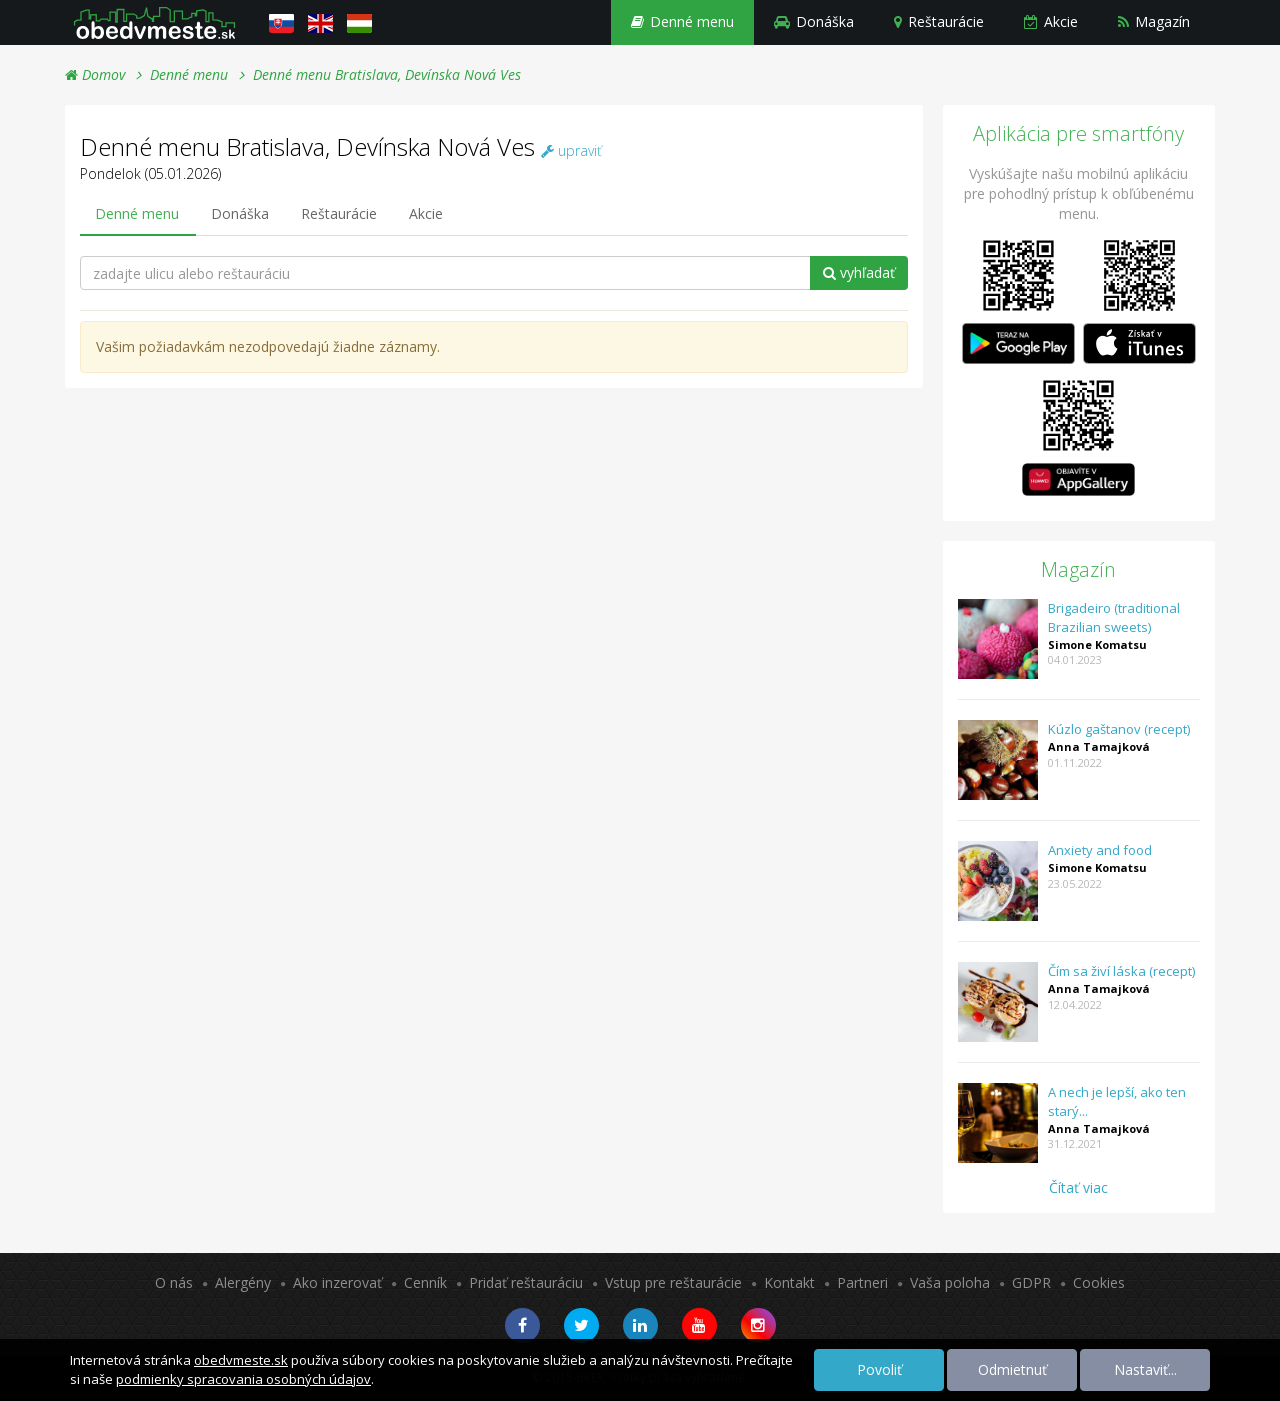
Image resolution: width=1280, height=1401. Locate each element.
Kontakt (789, 1282)
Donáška (814, 21)
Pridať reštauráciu (526, 1282)
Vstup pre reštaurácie (673, 1282)
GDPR (1031, 1282)
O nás (174, 1282)
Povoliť (879, 1369)
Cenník (425, 1282)
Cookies (1099, 1282)
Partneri (862, 1282)
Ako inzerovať (337, 1282)
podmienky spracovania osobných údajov (243, 1379)
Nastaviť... (1145, 1369)
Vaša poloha (950, 1282)
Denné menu (682, 21)
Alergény (243, 1282)
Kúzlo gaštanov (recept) (1119, 729)
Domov (95, 74)
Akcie (1051, 21)
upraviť (571, 150)
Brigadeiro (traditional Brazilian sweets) (1114, 617)
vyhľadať (859, 272)
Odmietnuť (1012, 1369)
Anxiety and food (1100, 850)
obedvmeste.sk (241, 1360)
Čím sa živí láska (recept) (1121, 971)
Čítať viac (1078, 1187)
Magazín (1154, 21)
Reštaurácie (939, 21)
